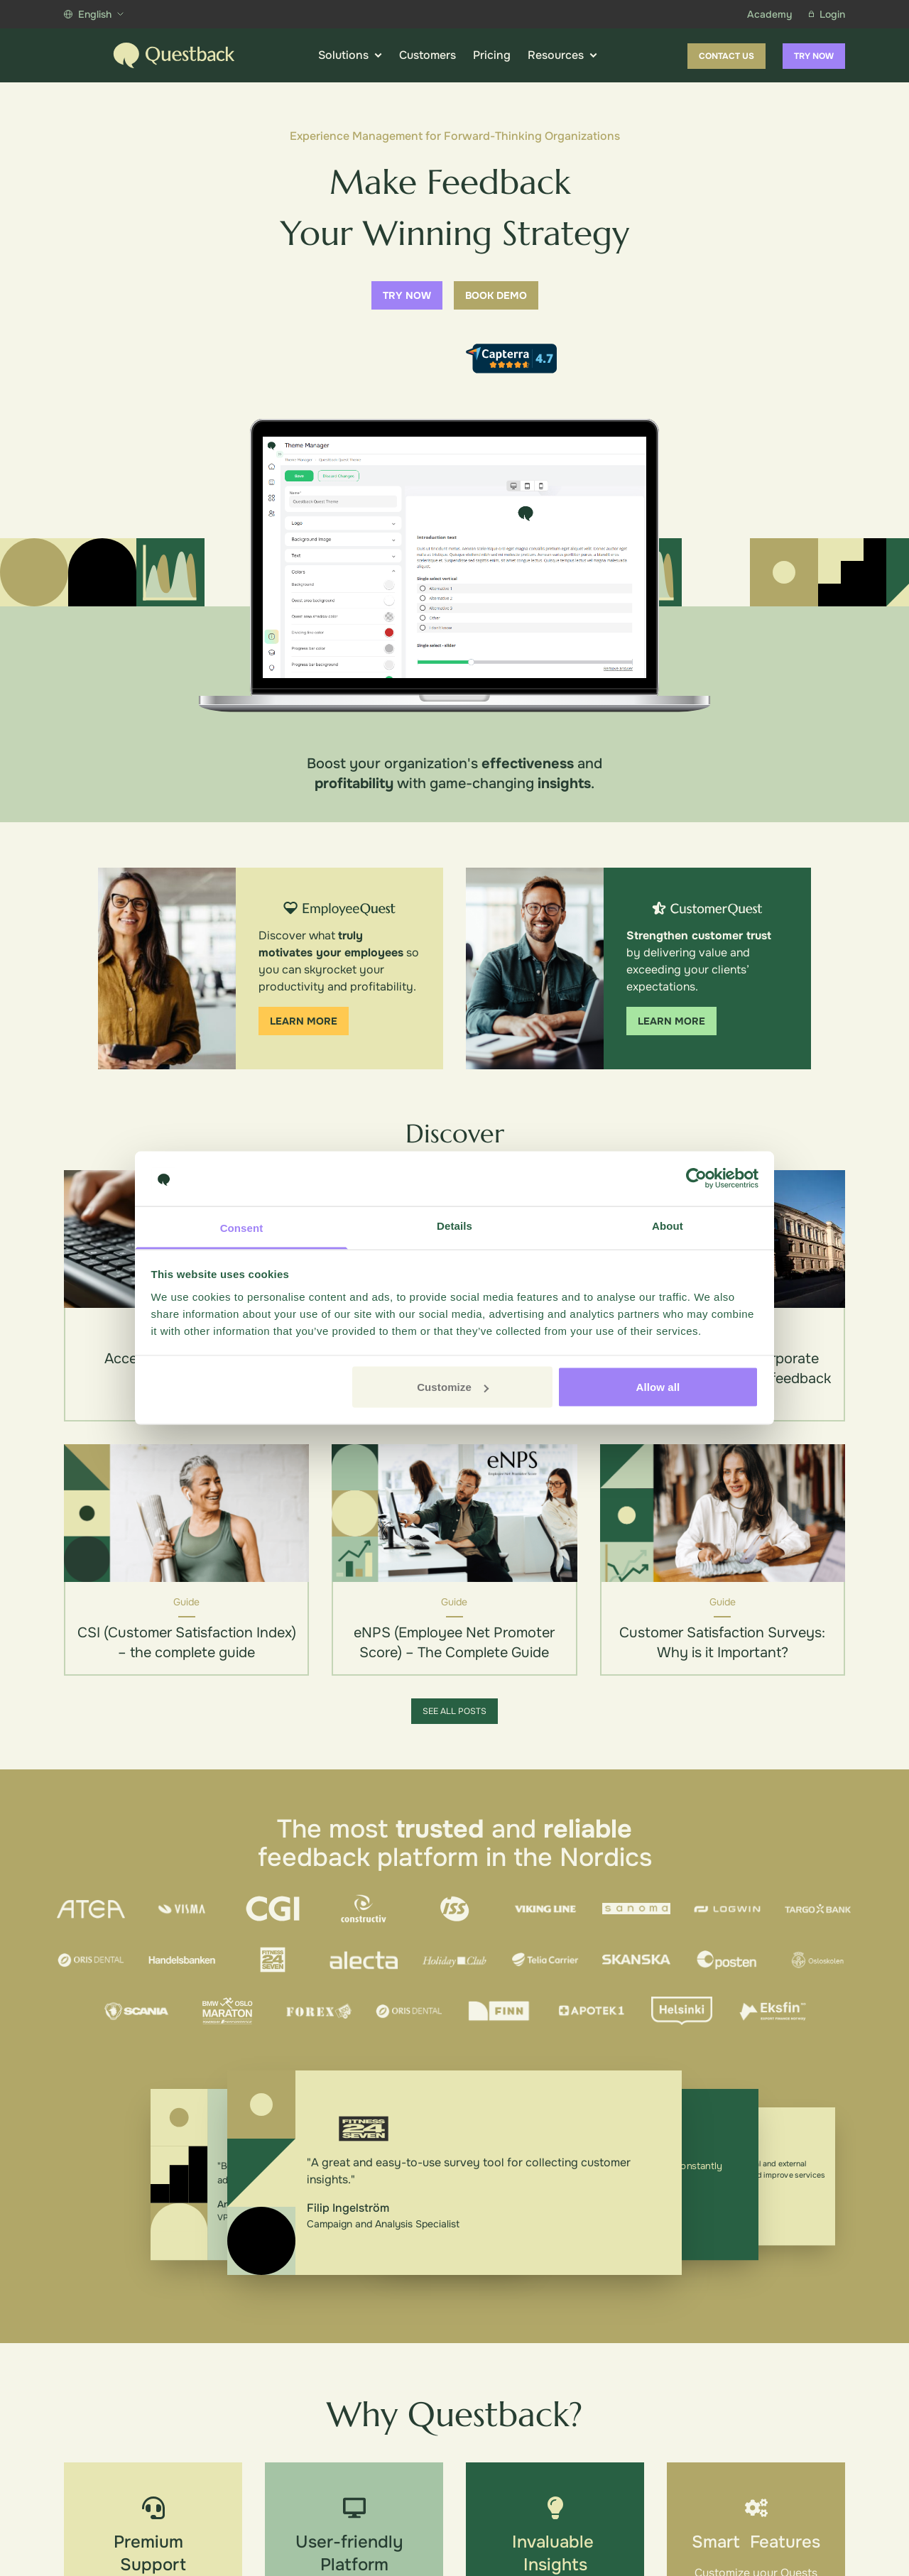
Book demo (496, 295)
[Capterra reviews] (511, 358)
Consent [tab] (241, 1227)
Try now (814, 56)
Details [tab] (454, 1225)
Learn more (303, 1021)
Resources (562, 55)
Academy (769, 14)
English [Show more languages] (94, 14)
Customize (453, 1387)
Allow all (658, 1387)
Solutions (350, 55)
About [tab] (667, 1225)
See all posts (454, 1711)
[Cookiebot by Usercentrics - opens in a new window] (696, 1178)
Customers (427, 55)
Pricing (492, 55)
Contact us (726, 56)
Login (827, 14)
